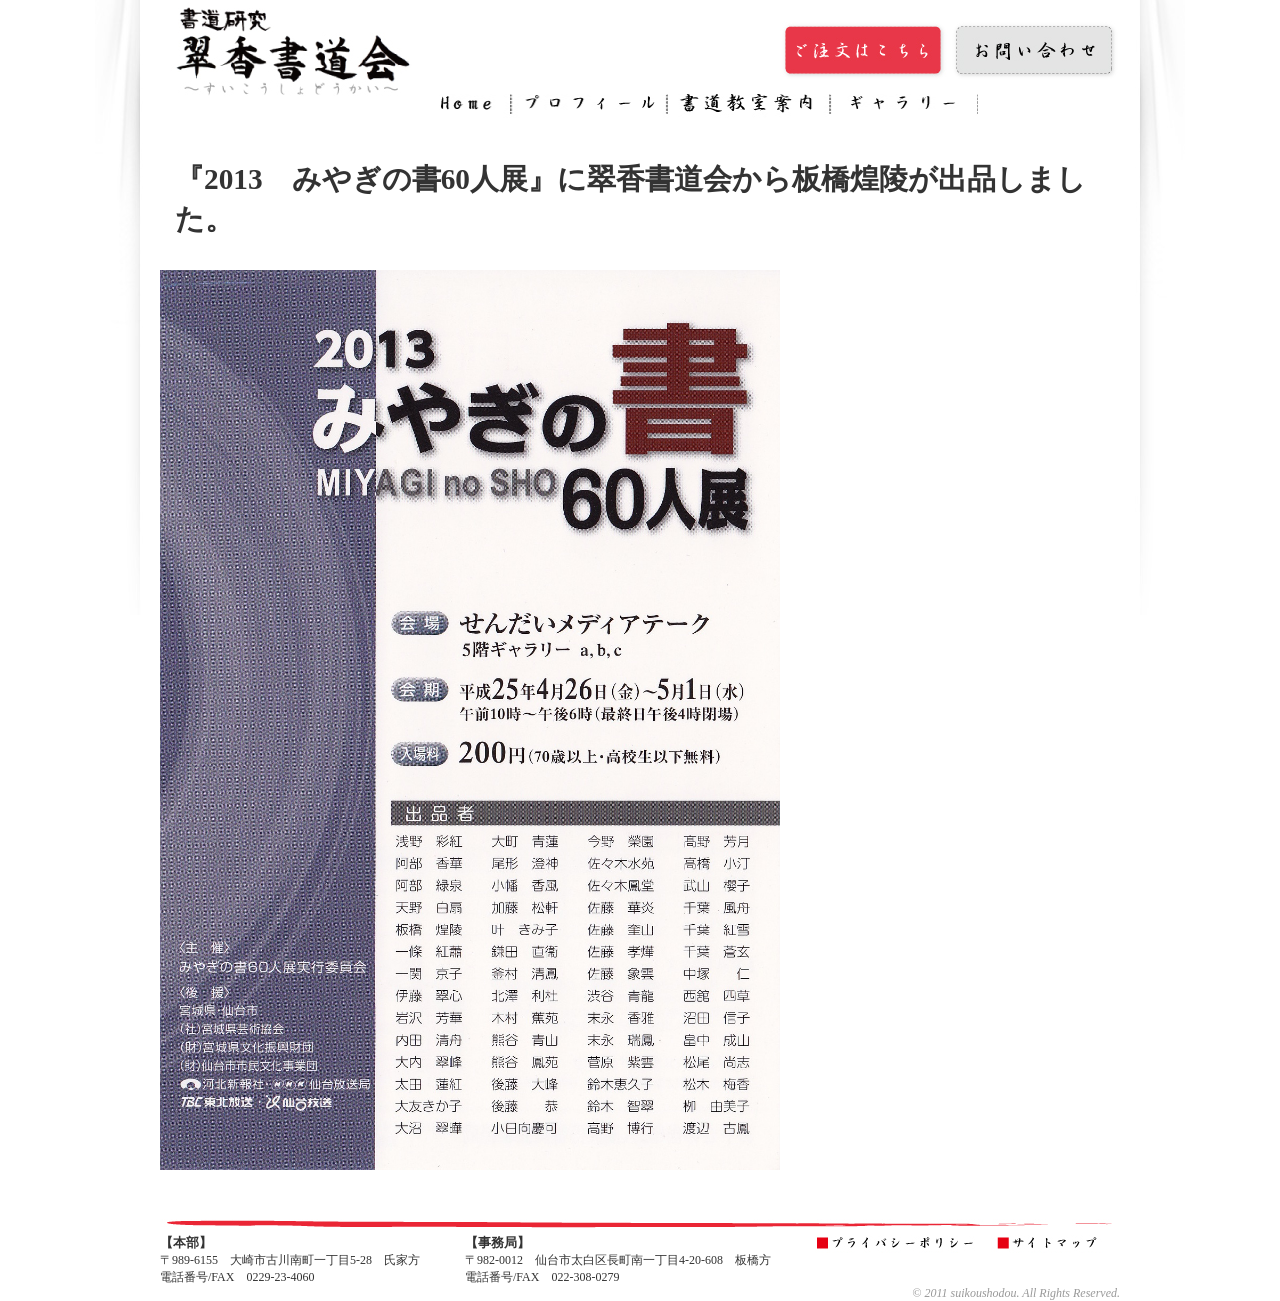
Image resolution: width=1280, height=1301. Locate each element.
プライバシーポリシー (899, 1244)
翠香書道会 (295, 50)
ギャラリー (904, 107)
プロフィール (589, 107)
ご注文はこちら (865, 51)
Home (471, 107)
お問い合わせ (1035, 51)
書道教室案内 (748, 107)
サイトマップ (1051, 1244)
